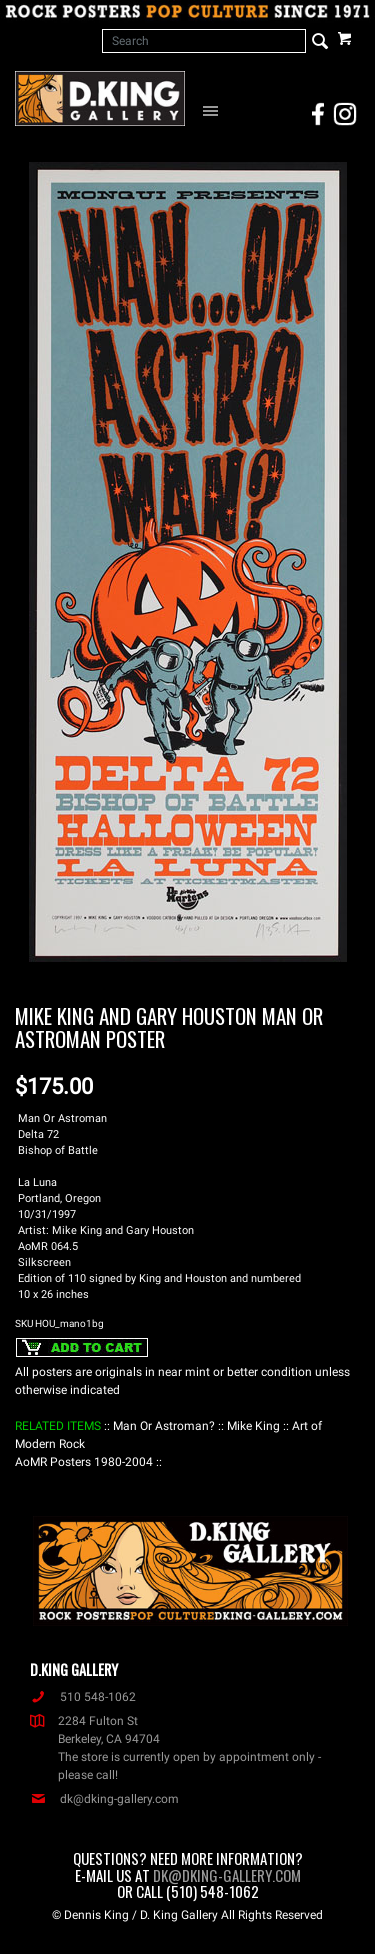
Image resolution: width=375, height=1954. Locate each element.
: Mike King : (253, 1426)
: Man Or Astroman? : (164, 1426)
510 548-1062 (83, 1697)
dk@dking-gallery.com (104, 1799)
